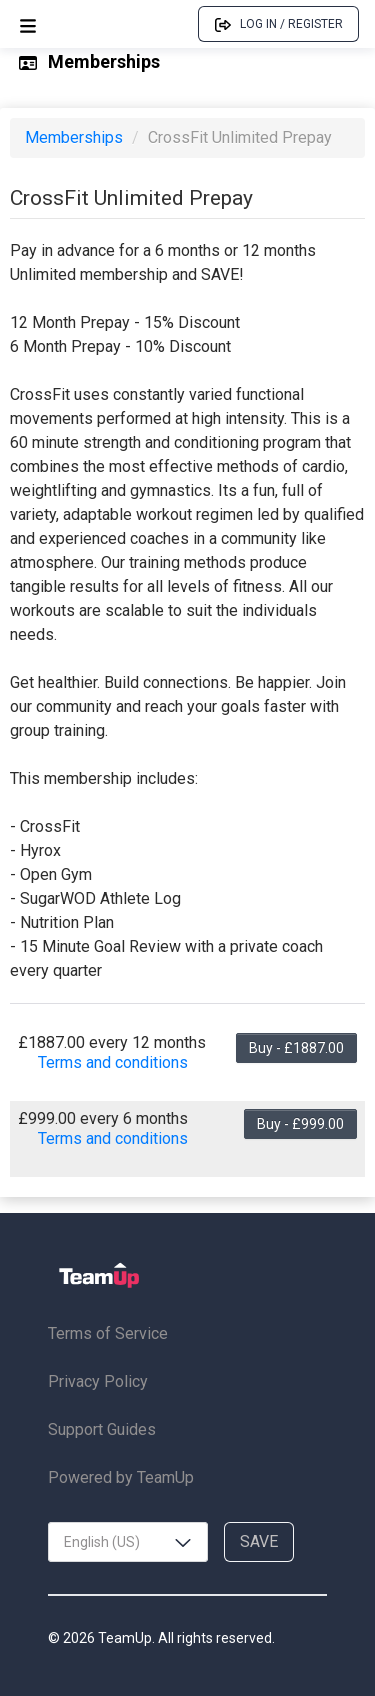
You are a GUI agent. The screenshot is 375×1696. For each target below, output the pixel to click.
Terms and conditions (113, 1062)
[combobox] (128, 1542)
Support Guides (102, 1429)
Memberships (76, 137)
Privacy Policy (98, 1381)
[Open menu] (28, 24)
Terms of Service (108, 1333)
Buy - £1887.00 (296, 1048)
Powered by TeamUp (121, 1477)
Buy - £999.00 (300, 1124)
